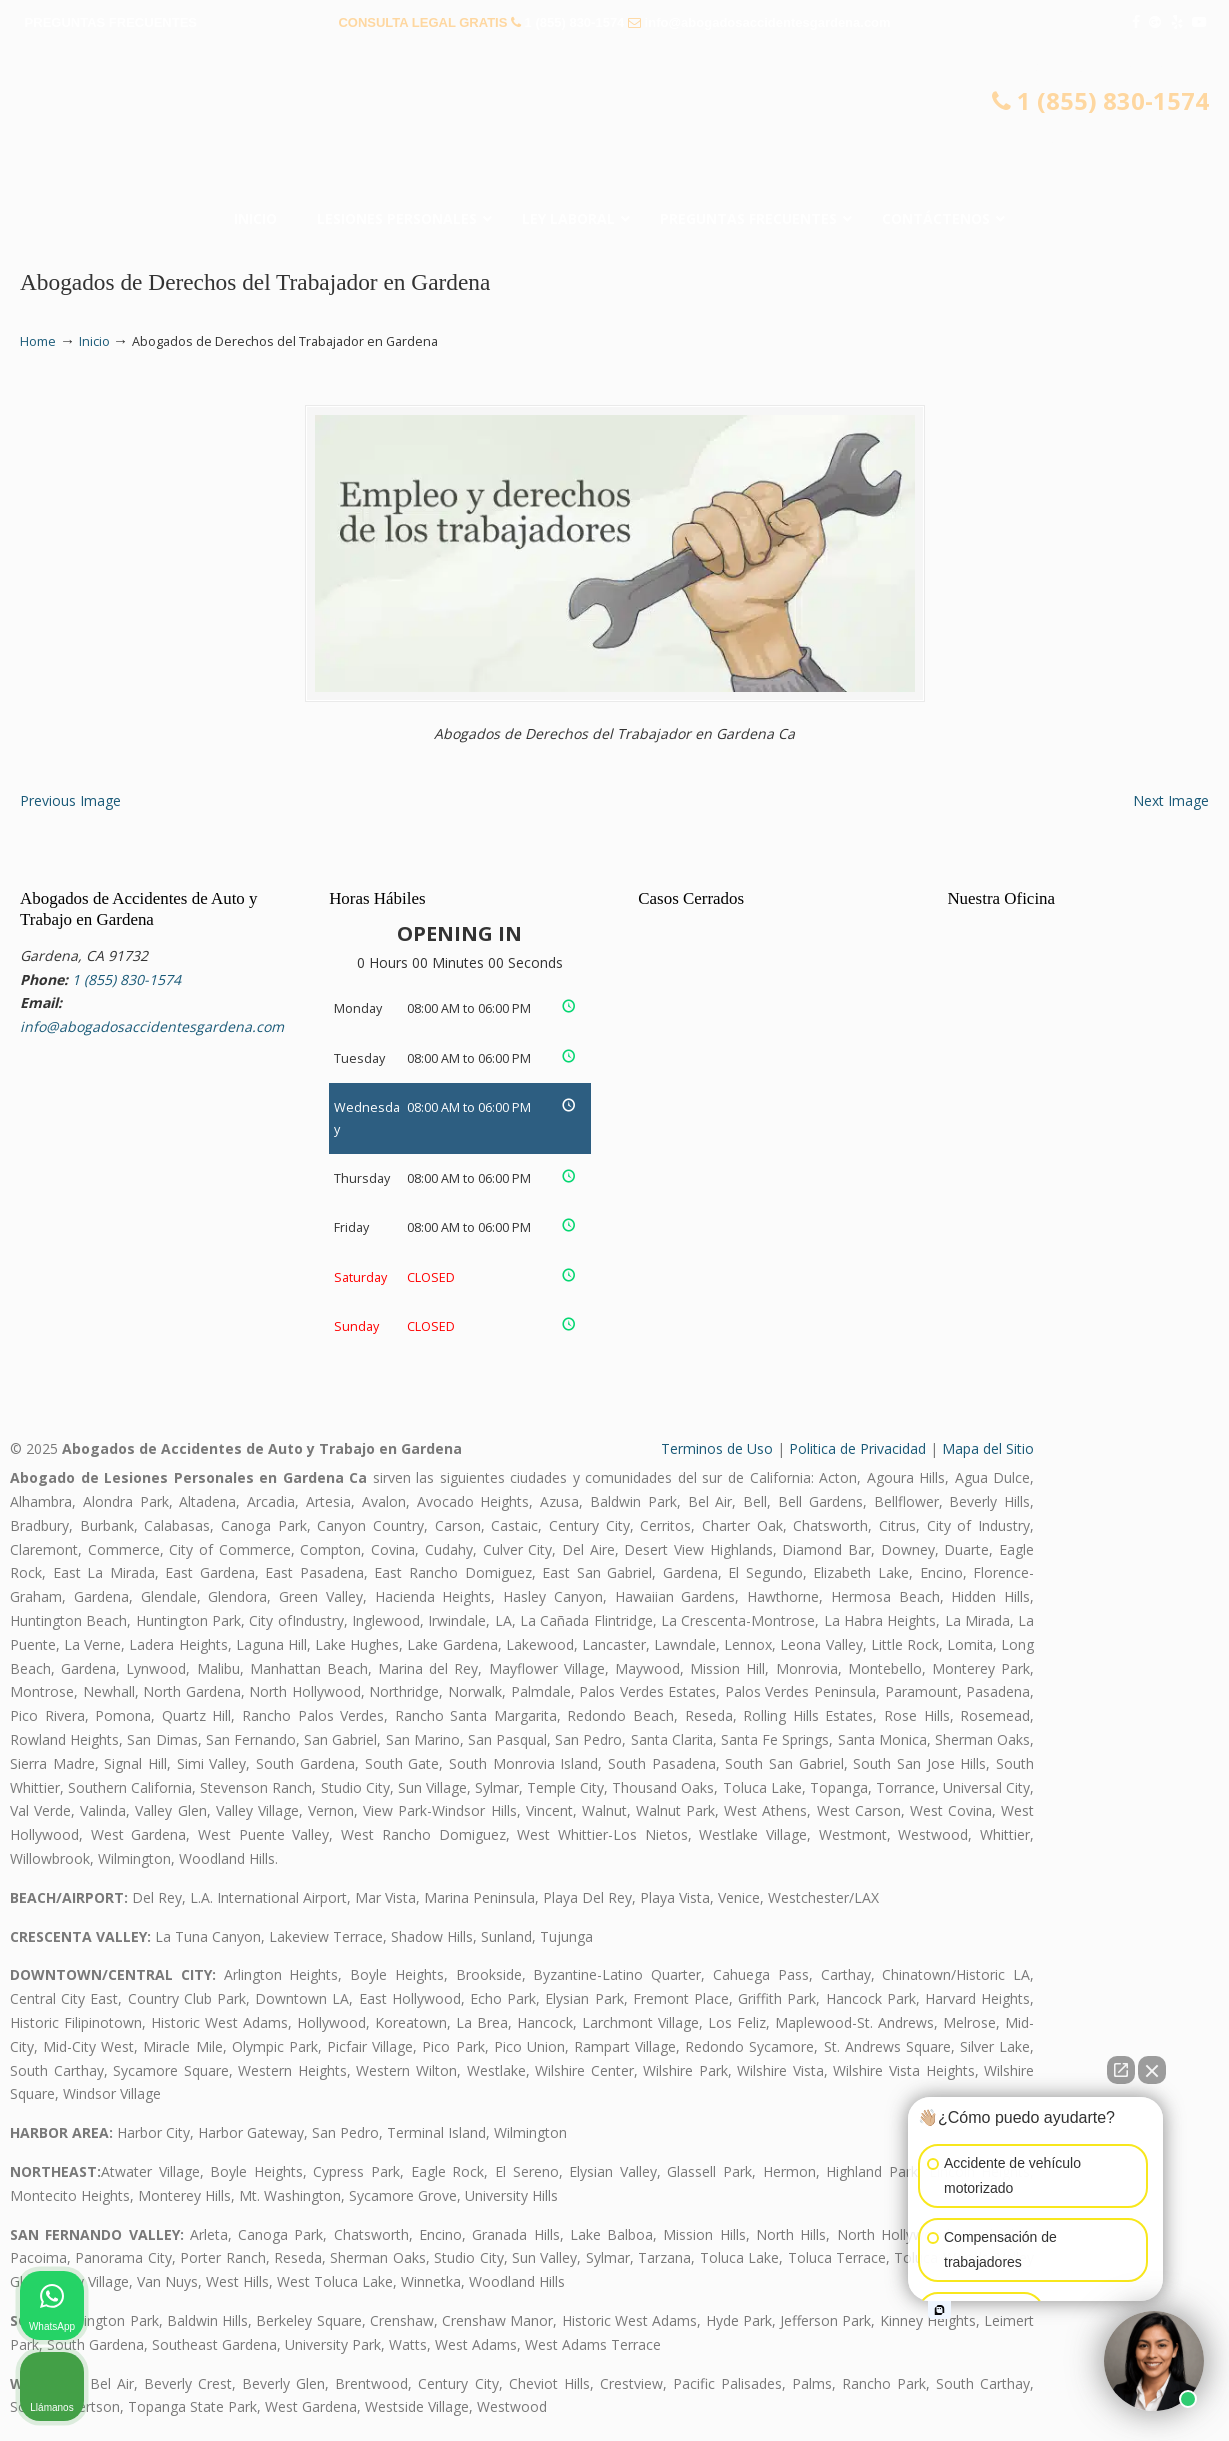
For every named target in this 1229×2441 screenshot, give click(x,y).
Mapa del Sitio (988, 1448)
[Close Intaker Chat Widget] (1152, 2070)
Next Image (1171, 800)
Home (38, 341)
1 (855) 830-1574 (575, 22)
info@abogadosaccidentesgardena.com (768, 22)
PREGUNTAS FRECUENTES (111, 22)
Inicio (94, 341)
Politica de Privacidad (857, 1448)
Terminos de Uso (717, 1448)
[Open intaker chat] (939, 2310)
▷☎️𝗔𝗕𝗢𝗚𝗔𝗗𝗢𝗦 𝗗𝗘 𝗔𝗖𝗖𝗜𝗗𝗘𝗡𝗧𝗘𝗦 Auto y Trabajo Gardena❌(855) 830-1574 (615, 125)
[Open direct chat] (1121, 2070)
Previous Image (70, 800)
